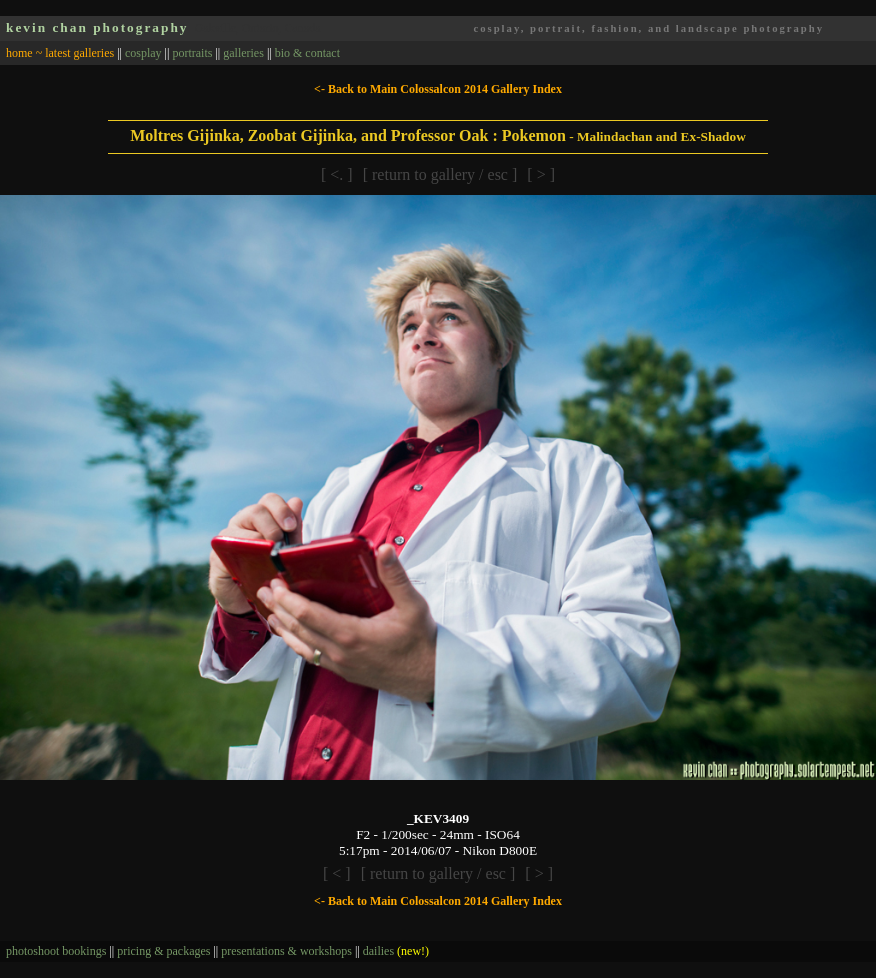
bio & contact (307, 53)
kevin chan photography (97, 27)
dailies (396, 951)
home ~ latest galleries (60, 53)
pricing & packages (163, 951)
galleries (243, 53)
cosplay (143, 53)
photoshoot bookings (56, 951)
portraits (192, 53)
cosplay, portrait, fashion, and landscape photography (648, 28)
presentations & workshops (286, 951)
